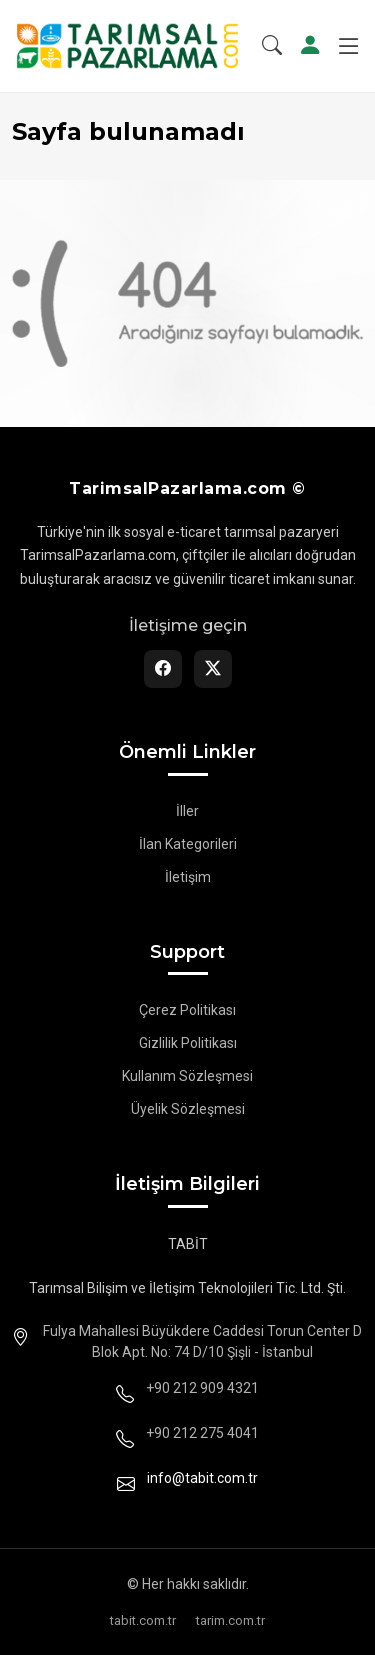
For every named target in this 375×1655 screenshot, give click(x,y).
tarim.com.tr (230, 1620)
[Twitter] (213, 669)
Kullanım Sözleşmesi (187, 1076)
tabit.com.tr (143, 1620)
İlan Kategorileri (188, 844)
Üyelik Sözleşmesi (188, 1109)
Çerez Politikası (187, 1010)
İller (187, 811)
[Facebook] (163, 669)
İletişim (188, 877)
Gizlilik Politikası (188, 1043)
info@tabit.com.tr (202, 1478)
